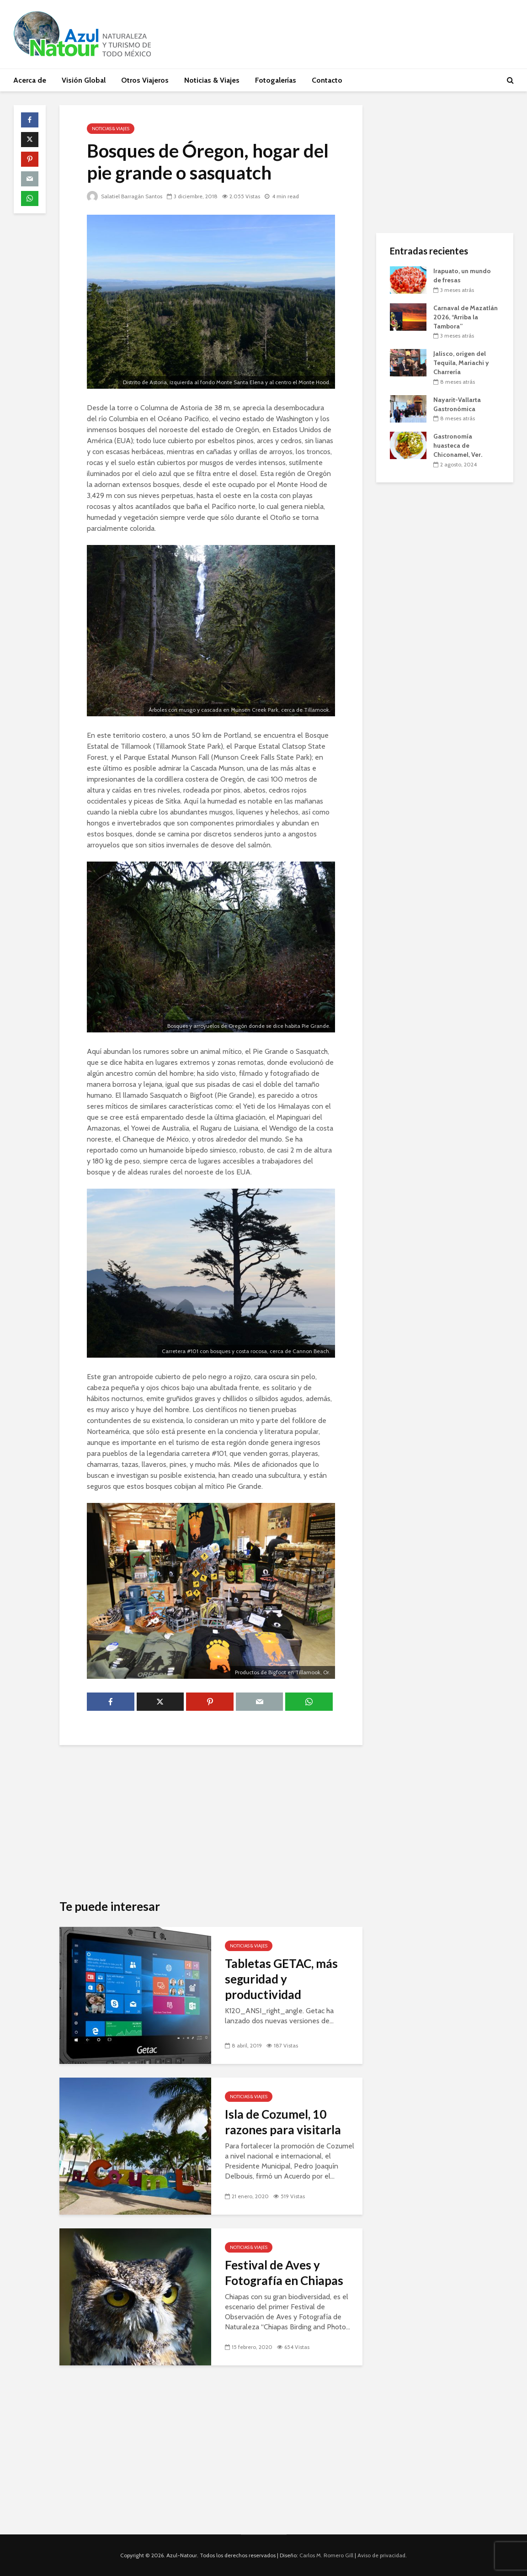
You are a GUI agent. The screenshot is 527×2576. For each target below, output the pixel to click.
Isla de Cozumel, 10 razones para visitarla (283, 2122)
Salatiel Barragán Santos (124, 196)
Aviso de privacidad (381, 2555)
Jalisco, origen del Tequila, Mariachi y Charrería (461, 362)
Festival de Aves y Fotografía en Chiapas (284, 2273)
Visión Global (84, 80)
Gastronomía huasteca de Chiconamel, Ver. (457, 445)
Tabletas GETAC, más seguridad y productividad (281, 1979)
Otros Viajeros (145, 80)
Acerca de (29, 80)
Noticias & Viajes (212, 80)
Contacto (327, 80)
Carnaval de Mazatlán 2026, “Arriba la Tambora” (465, 317)
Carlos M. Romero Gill (326, 2555)
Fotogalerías (275, 80)
